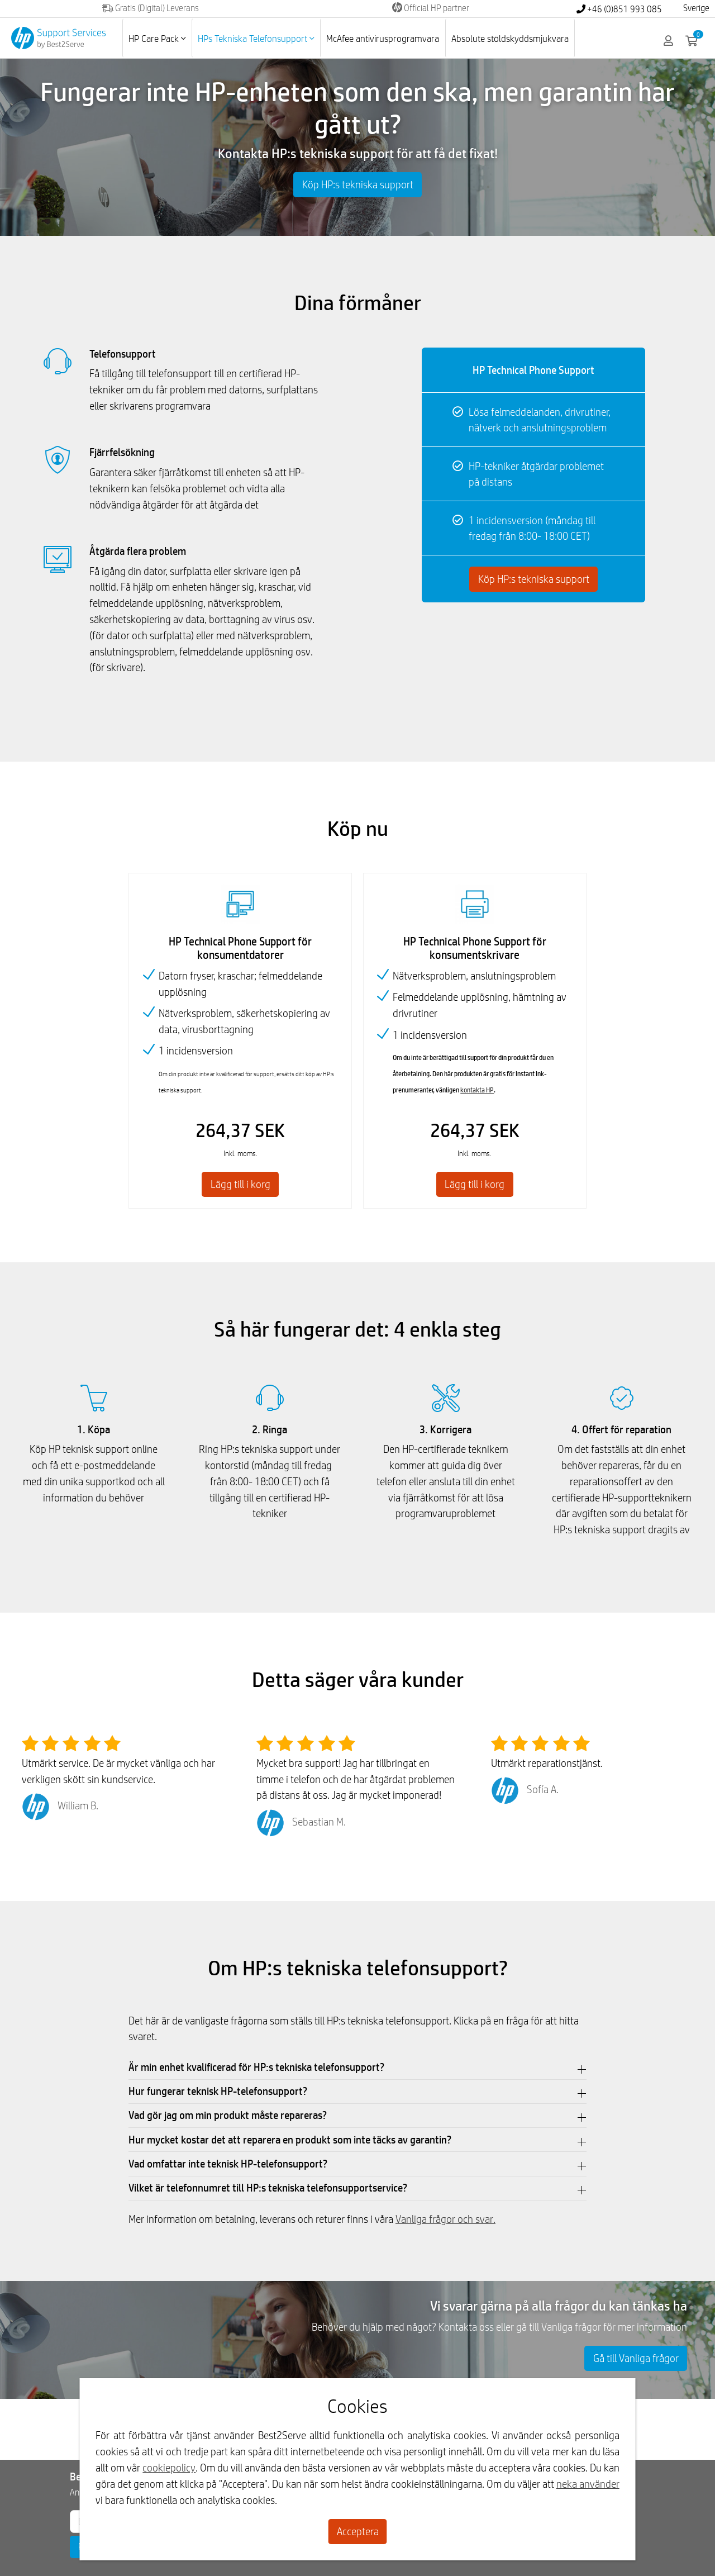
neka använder (587, 2484)
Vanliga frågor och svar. (445, 2219)
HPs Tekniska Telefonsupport (256, 38)
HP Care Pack (156, 38)
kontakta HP (477, 1090)
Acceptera (358, 2531)
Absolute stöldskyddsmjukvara (510, 38)
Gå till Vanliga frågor (636, 2358)
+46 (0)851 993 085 (619, 9)
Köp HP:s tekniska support (357, 184)
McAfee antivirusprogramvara (382, 38)
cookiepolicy (169, 2467)
